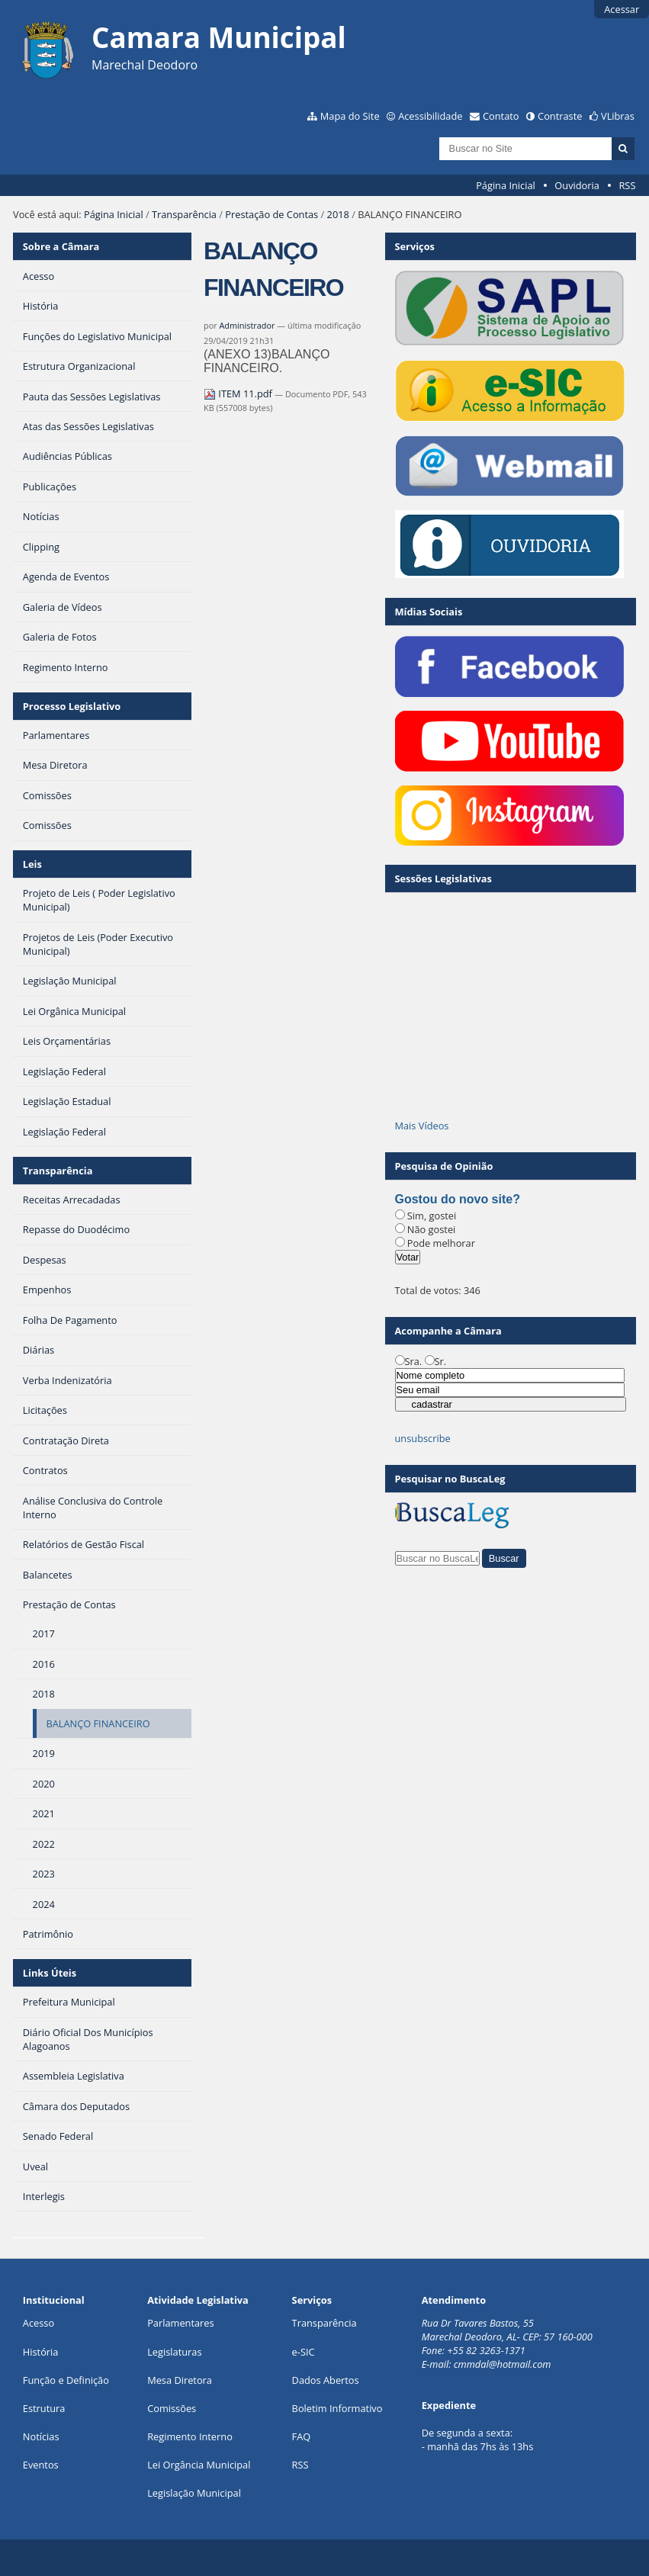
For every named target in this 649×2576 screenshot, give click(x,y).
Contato (501, 116)
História (41, 2352)
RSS (626, 185)
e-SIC (303, 2352)
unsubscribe (423, 1438)
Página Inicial (505, 185)
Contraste (560, 116)
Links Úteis (49, 1973)
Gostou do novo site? (457, 1199)
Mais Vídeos (422, 1125)
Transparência (184, 214)
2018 (338, 214)
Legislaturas (174, 2352)
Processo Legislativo (71, 706)
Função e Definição (66, 2380)
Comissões (171, 2408)
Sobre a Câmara (61, 246)
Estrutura (44, 2408)
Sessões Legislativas (443, 878)
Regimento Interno (190, 2436)
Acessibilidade (430, 116)
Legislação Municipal (194, 2493)
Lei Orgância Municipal (198, 2465)
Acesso (38, 2323)
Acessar (621, 9)
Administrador (247, 325)
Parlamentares (180, 2323)
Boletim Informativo (337, 2408)
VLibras (618, 116)
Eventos (41, 2465)
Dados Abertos (325, 2380)
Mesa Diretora (179, 2380)
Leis (32, 864)
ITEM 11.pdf (239, 393)
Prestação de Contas (271, 214)
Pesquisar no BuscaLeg (450, 1479)
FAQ (301, 2436)
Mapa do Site (350, 116)
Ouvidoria (576, 185)
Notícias (41, 2436)
